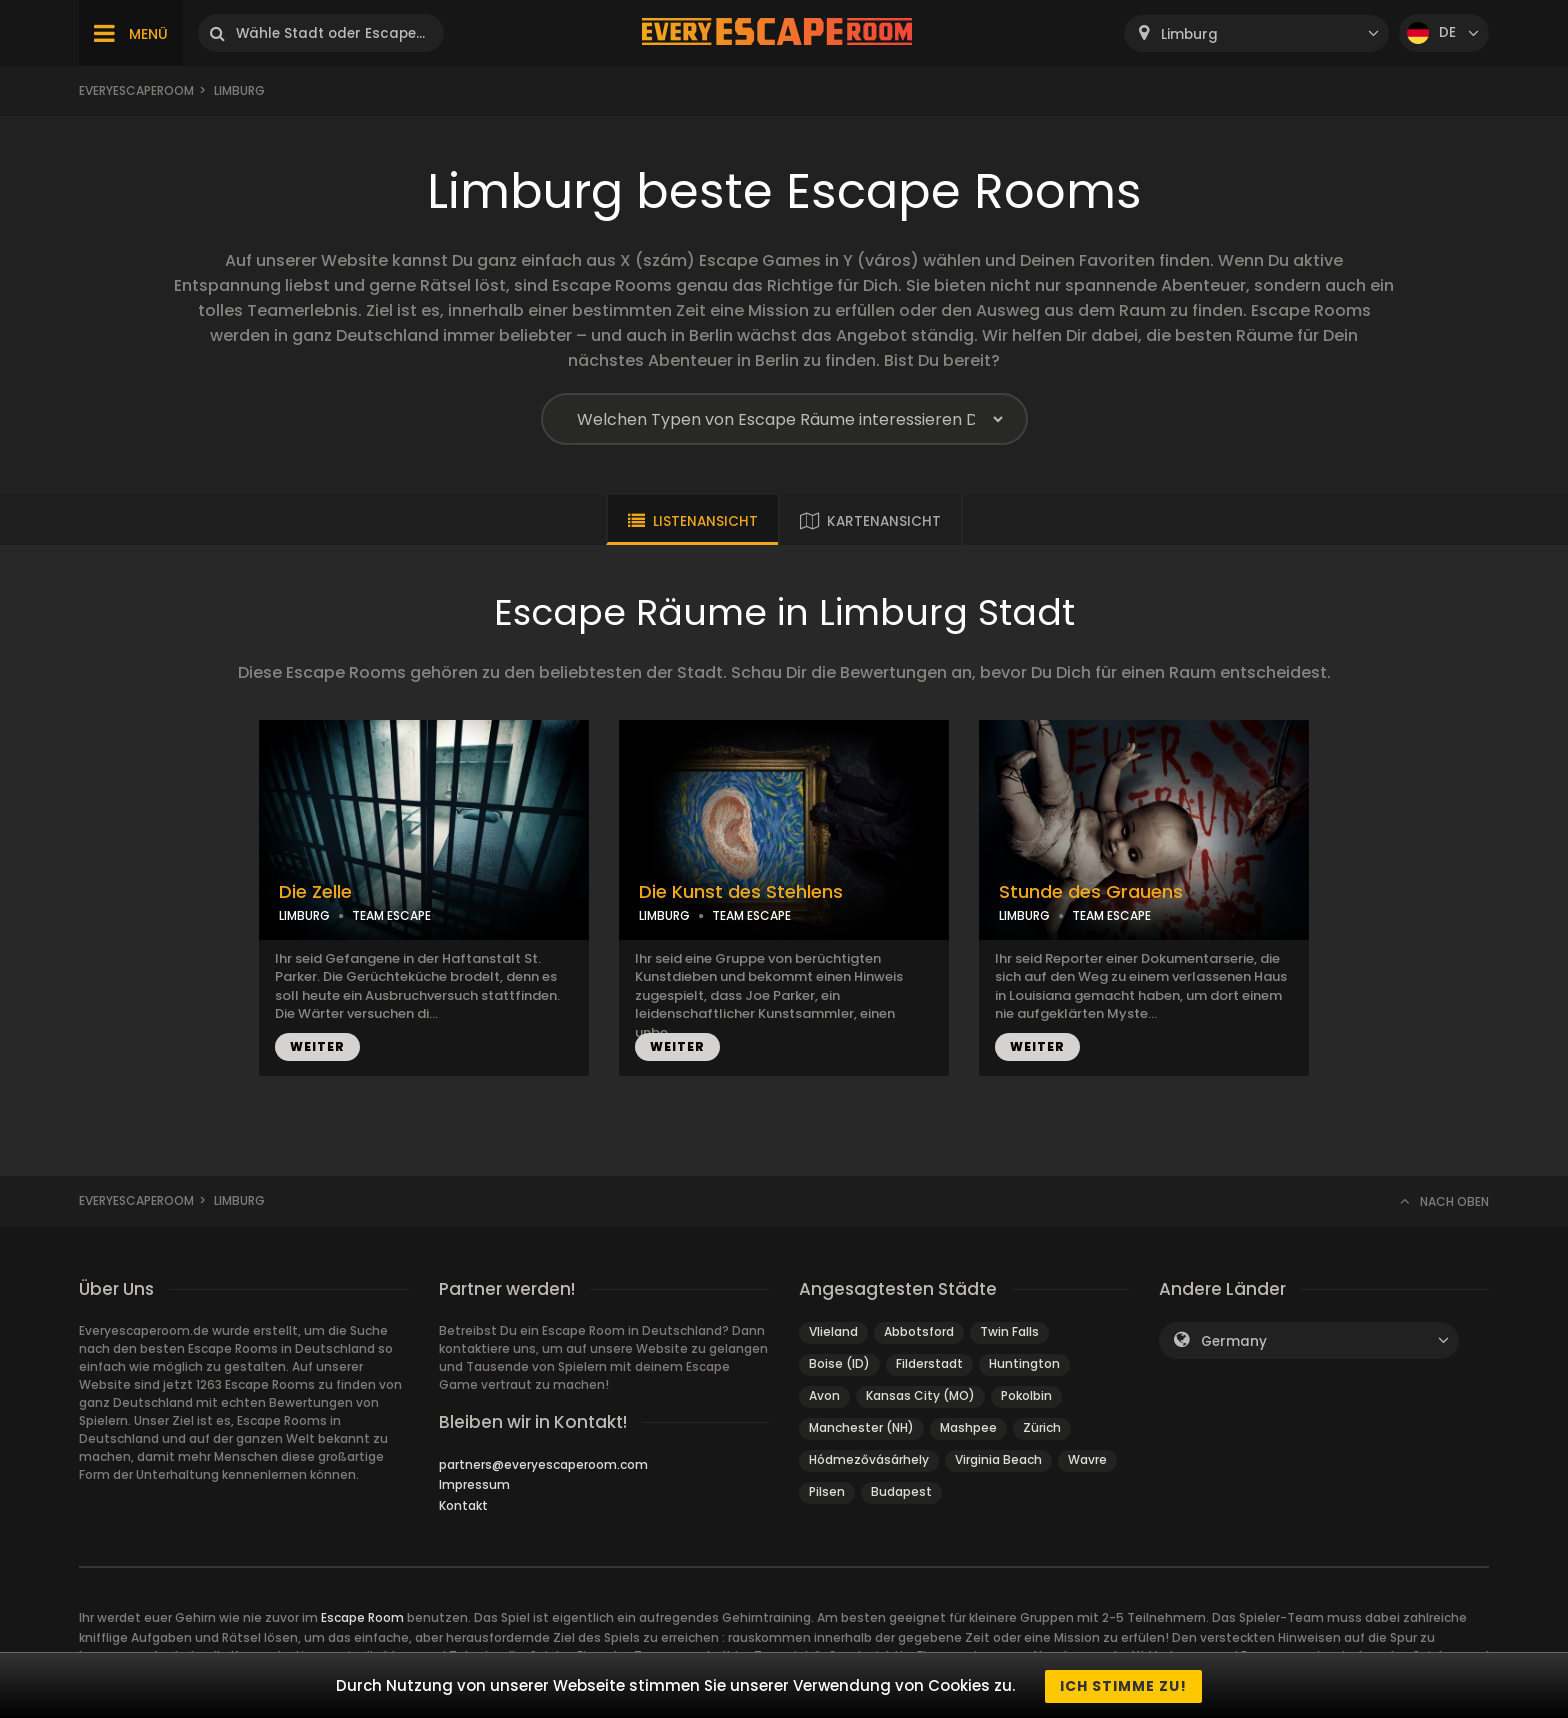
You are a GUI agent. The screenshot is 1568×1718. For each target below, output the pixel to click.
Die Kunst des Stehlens (741, 892)
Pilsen (827, 1491)
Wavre (1087, 1459)
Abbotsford (919, 1331)
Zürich (1042, 1427)
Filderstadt (929, 1363)
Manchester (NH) (861, 1427)
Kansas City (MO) (920, 1395)
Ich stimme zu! (1123, 1686)
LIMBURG (304, 915)
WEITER (317, 1046)
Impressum (474, 1484)
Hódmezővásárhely (869, 1459)
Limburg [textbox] (1189, 34)
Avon (824, 1395)
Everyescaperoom (136, 90)
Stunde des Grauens (1091, 892)
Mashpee (968, 1427)
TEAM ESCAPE (391, 915)
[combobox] (1256, 33)
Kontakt (463, 1505)
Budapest (901, 1491)
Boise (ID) (839, 1363)
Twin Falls (1009, 1331)
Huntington (1024, 1363)
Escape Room (362, 1617)
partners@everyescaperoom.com (543, 1464)
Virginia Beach (998, 1459)
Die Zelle (315, 892)
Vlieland (833, 1331)
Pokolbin (1026, 1395)
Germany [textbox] (1234, 1341)
